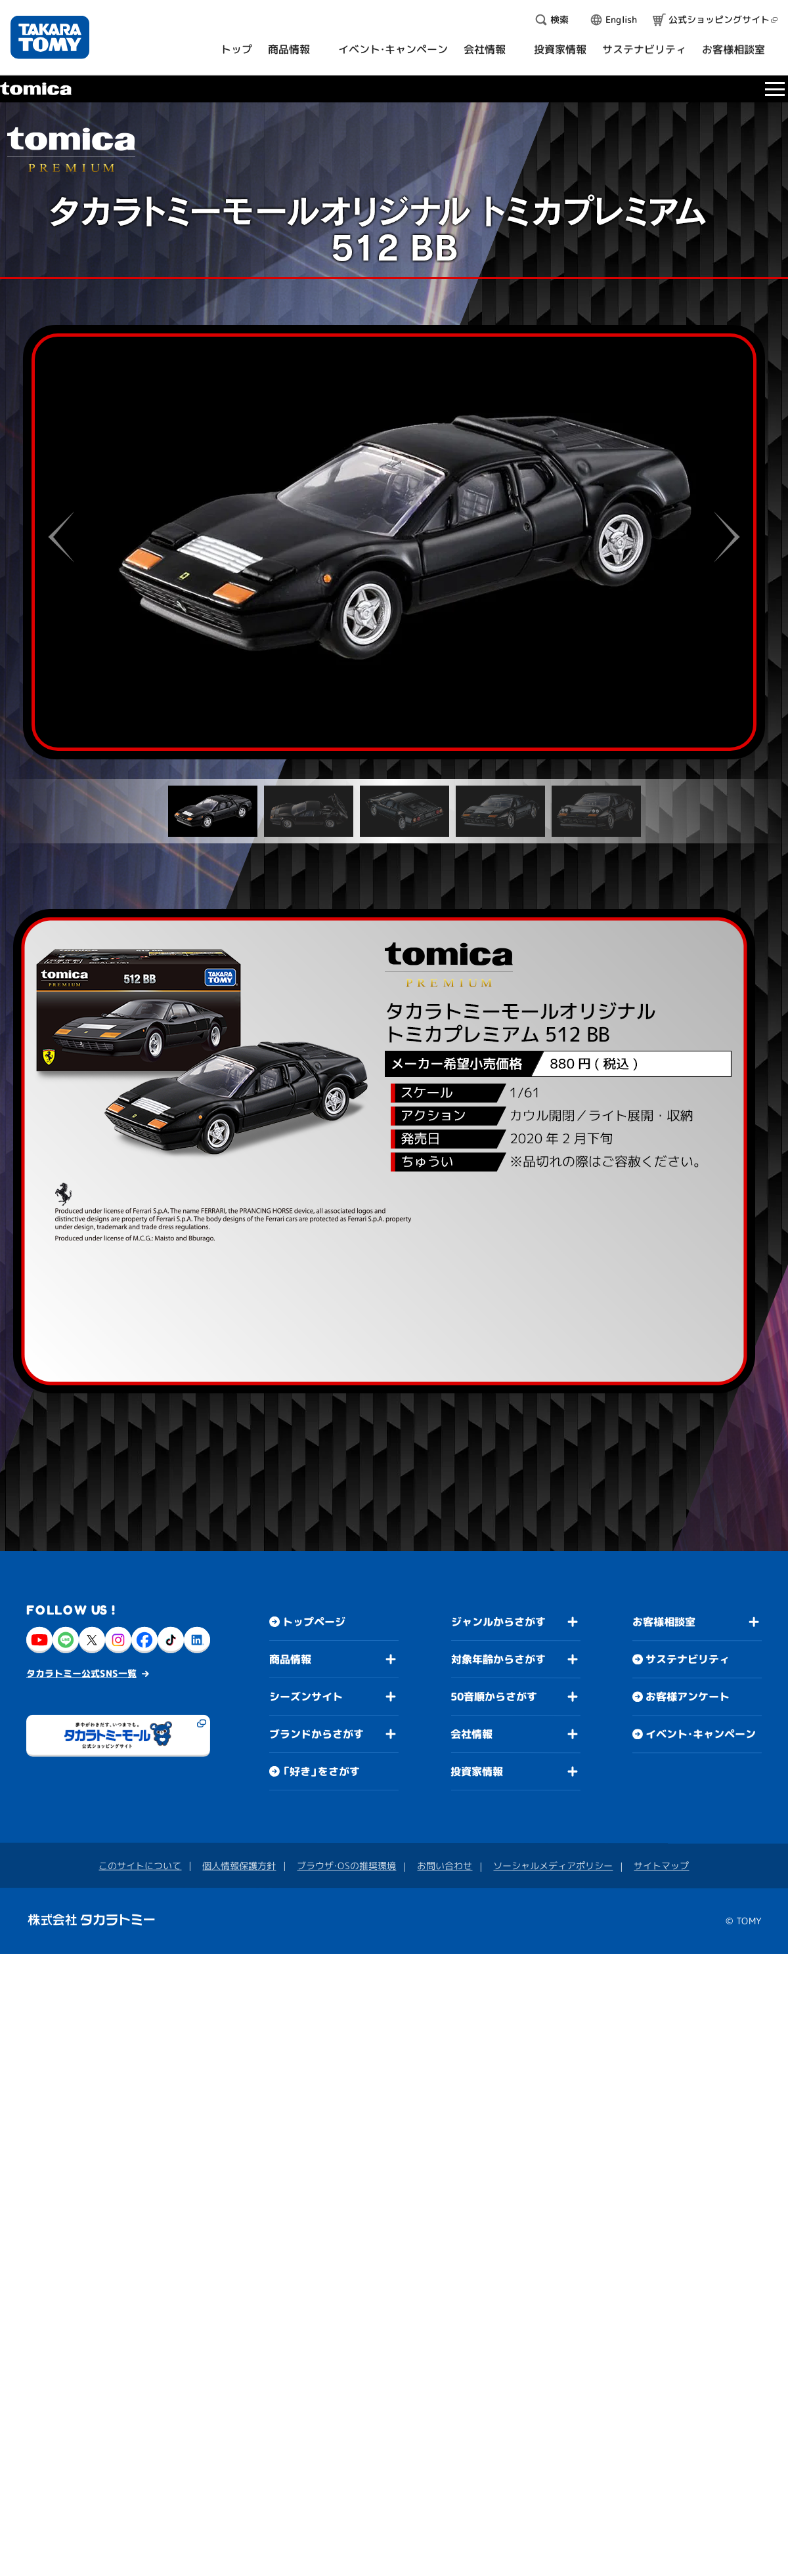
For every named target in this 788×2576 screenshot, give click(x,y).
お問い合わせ (444, 1865)
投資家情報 (476, 1771)
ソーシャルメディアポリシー (553, 1865)
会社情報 (471, 1734)
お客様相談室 (663, 1622)
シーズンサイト (306, 1696)
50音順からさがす (493, 1696)
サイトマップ (661, 1865)
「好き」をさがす (321, 1770)
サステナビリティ (688, 1659)
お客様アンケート (688, 1696)
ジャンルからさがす (498, 1622)
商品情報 (290, 1658)
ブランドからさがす (316, 1733)
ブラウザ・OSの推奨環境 (346, 1865)
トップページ (313, 1621)
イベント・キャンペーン (701, 1734)
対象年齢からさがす (498, 1659)
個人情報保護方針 (239, 1865)
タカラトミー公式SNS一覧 (81, 1672)
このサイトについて (139, 1865)
